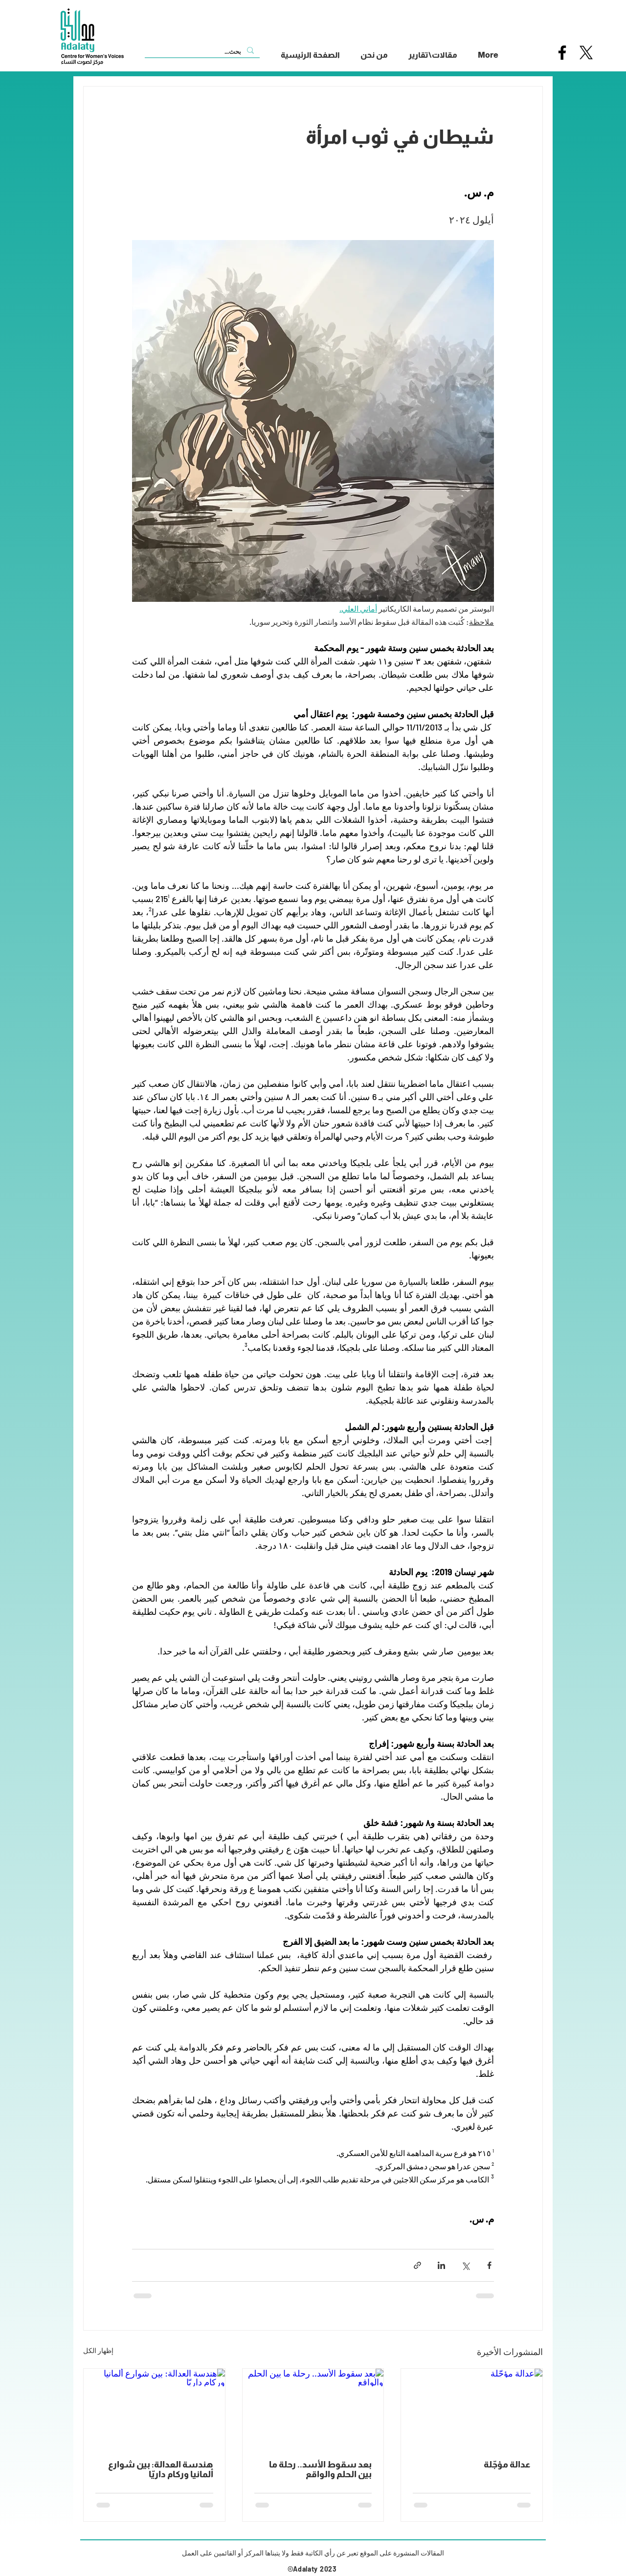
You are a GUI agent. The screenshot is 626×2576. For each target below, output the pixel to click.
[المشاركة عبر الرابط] (417, 2265)
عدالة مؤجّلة (507, 2464)
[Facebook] (562, 52)
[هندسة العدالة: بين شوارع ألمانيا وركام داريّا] (154, 2408)
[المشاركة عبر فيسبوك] (489, 2265)
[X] (586, 52)
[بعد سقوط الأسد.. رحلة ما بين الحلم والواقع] (313, 2408)
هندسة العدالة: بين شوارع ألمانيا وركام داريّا (160, 2469)
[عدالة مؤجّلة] (471, 2408)
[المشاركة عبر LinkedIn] (441, 2265)
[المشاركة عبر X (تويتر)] (465, 2265)
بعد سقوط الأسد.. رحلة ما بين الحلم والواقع (320, 2469)
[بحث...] (203, 51)
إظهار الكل (98, 2350)
